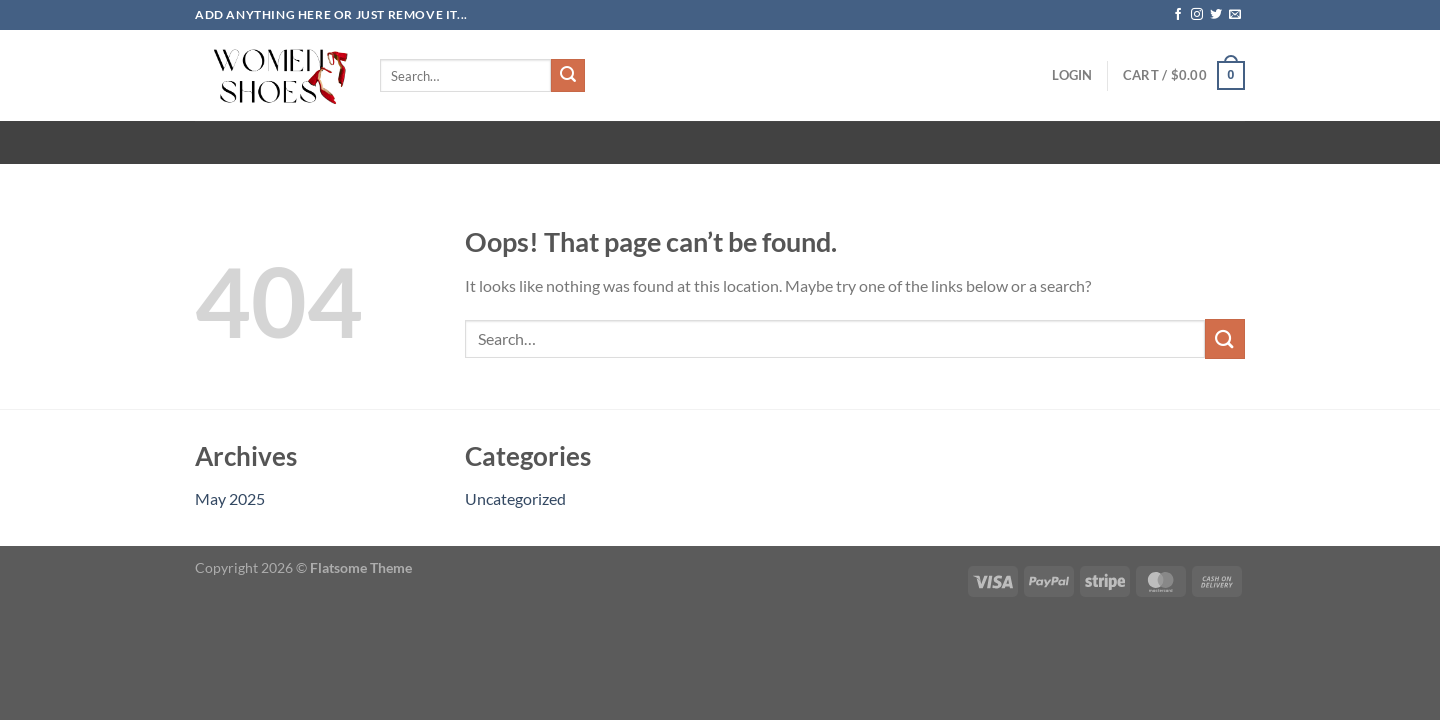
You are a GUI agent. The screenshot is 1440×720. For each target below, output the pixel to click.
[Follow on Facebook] (1178, 15)
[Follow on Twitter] (1216, 15)
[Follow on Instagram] (1197, 15)
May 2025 (230, 498)
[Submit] (568, 76)
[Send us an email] (1235, 15)
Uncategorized (515, 498)
